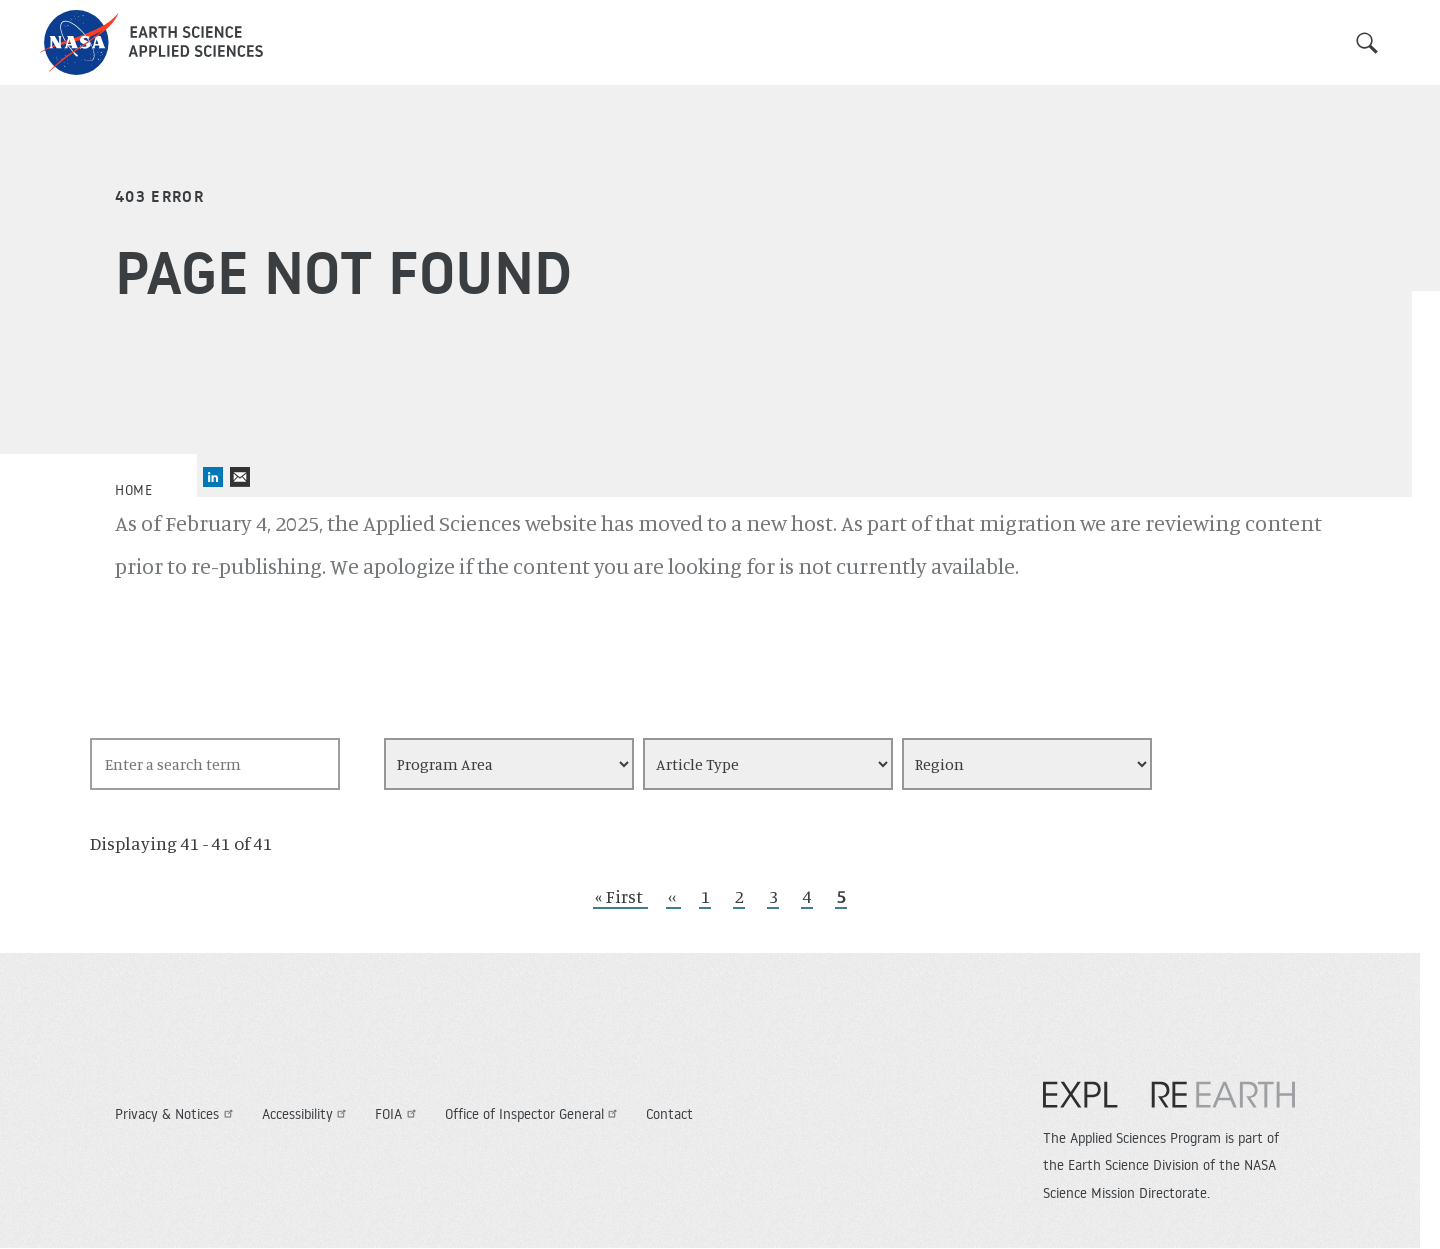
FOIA (398, 1114)
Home (133, 490)
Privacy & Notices (176, 1114)
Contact (669, 1114)
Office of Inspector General (534, 1114)
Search (1367, 43)
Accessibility (307, 1114)
